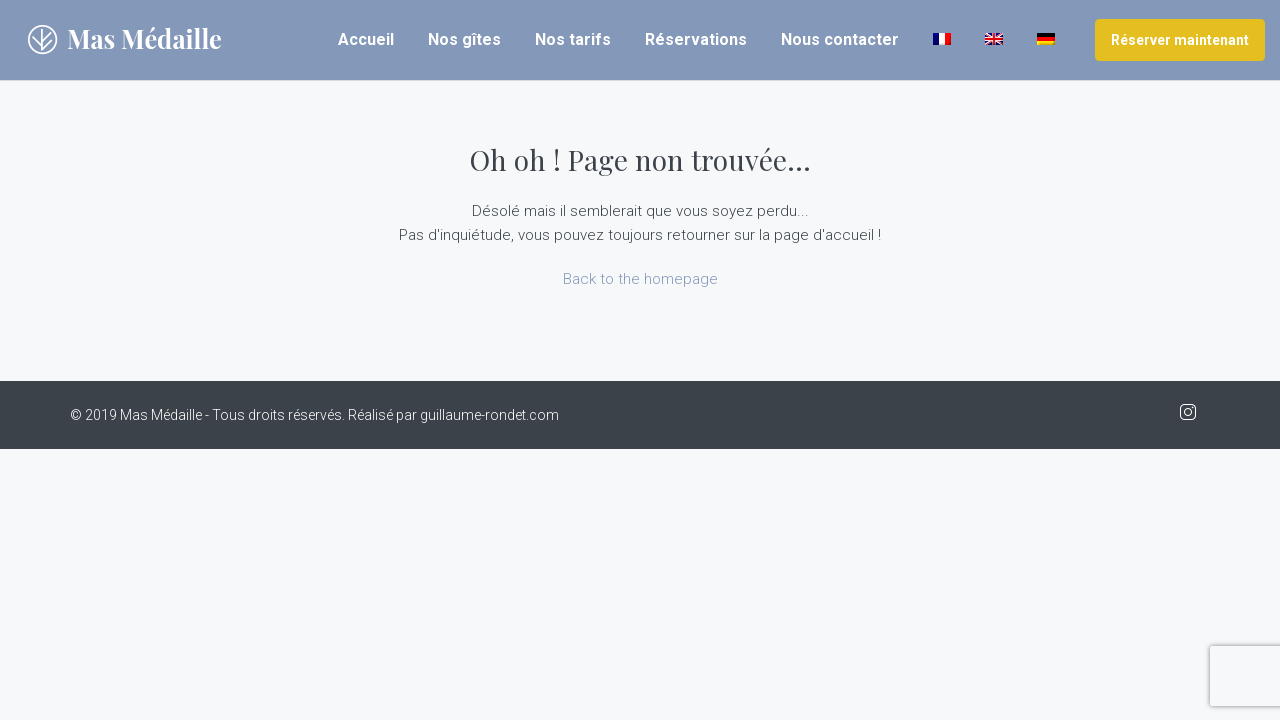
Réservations (696, 39)
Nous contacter (840, 39)
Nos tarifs (573, 39)
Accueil (366, 39)
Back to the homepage (640, 279)
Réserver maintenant (1180, 40)
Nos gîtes (464, 39)
